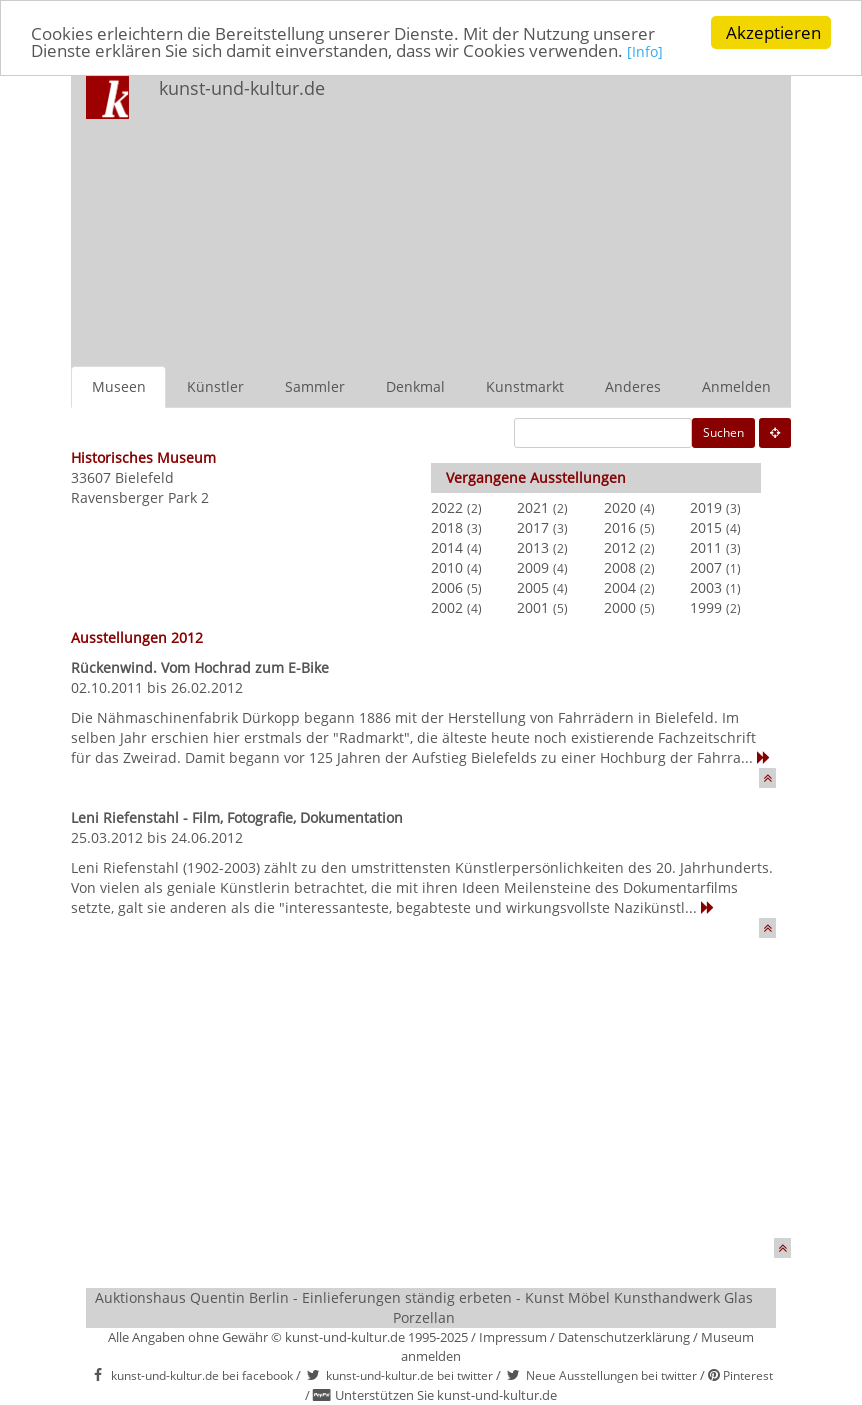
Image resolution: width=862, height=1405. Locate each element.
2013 (533, 547)
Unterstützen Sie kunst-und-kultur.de (446, 1395)
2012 (620, 547)
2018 (447, 527)
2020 (620, 507)
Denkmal (415, 386)
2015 (706, 527)
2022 (447, 507)
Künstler (215, 386)
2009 (533, 567)
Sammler (315, 386)
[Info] (645, 51)
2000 (620, 607)
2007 (706, 567)
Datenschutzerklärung (624, 1337)
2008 (620, 567)
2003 (706, 587)
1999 (706, 607)
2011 (706, 547)
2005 (533, 587)
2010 (447, 567)
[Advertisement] (575, 216)
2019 (706, 507)
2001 (533, 607)
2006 (447, 587)
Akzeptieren (773, 32)
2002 (447, 607)
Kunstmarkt (525, 386)
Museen (119, 386)
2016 (620, 527)
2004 (620, 587)
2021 (533, 507)
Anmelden (736, 386)
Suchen (723, 432)
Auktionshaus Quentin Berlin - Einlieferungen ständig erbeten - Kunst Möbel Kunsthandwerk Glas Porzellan (424, 1307)
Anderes (633, 386)
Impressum (513, 1337)
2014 (447, 547)
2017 (533, 527)
